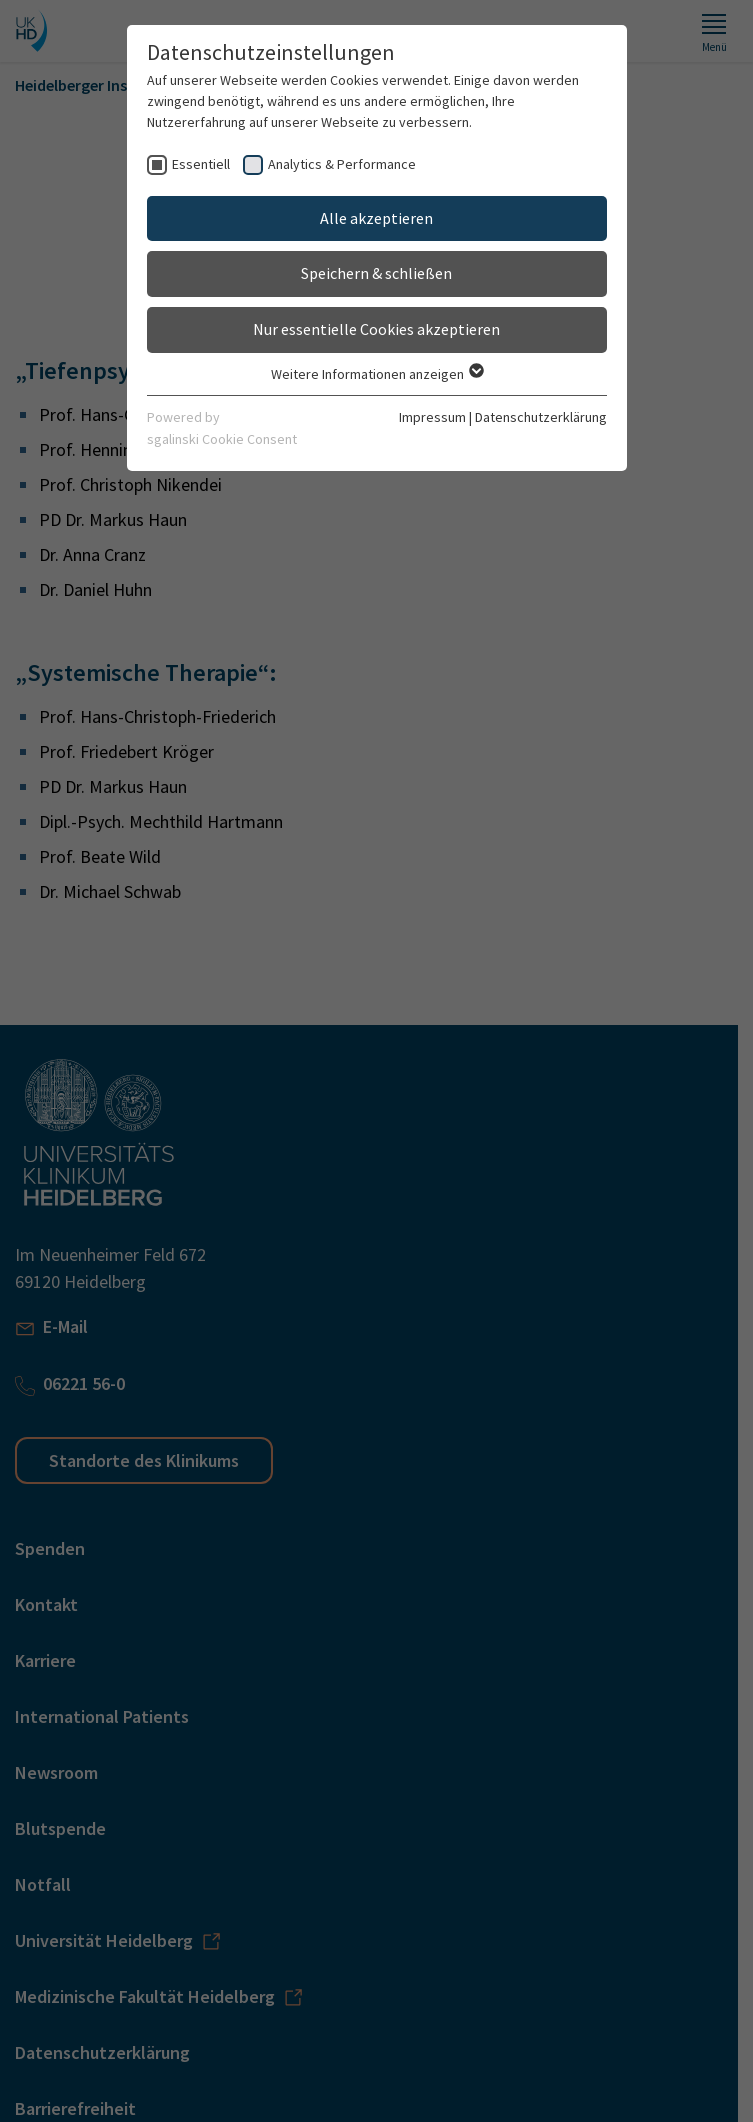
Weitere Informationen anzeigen (376, 374)
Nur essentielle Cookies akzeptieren (376, 329)
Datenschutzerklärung (541, 417)
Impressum (432, 417)
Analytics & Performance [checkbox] (342, 164)
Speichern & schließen (376, 273)
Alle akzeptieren (376, 218)
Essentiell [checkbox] (201, 164)
